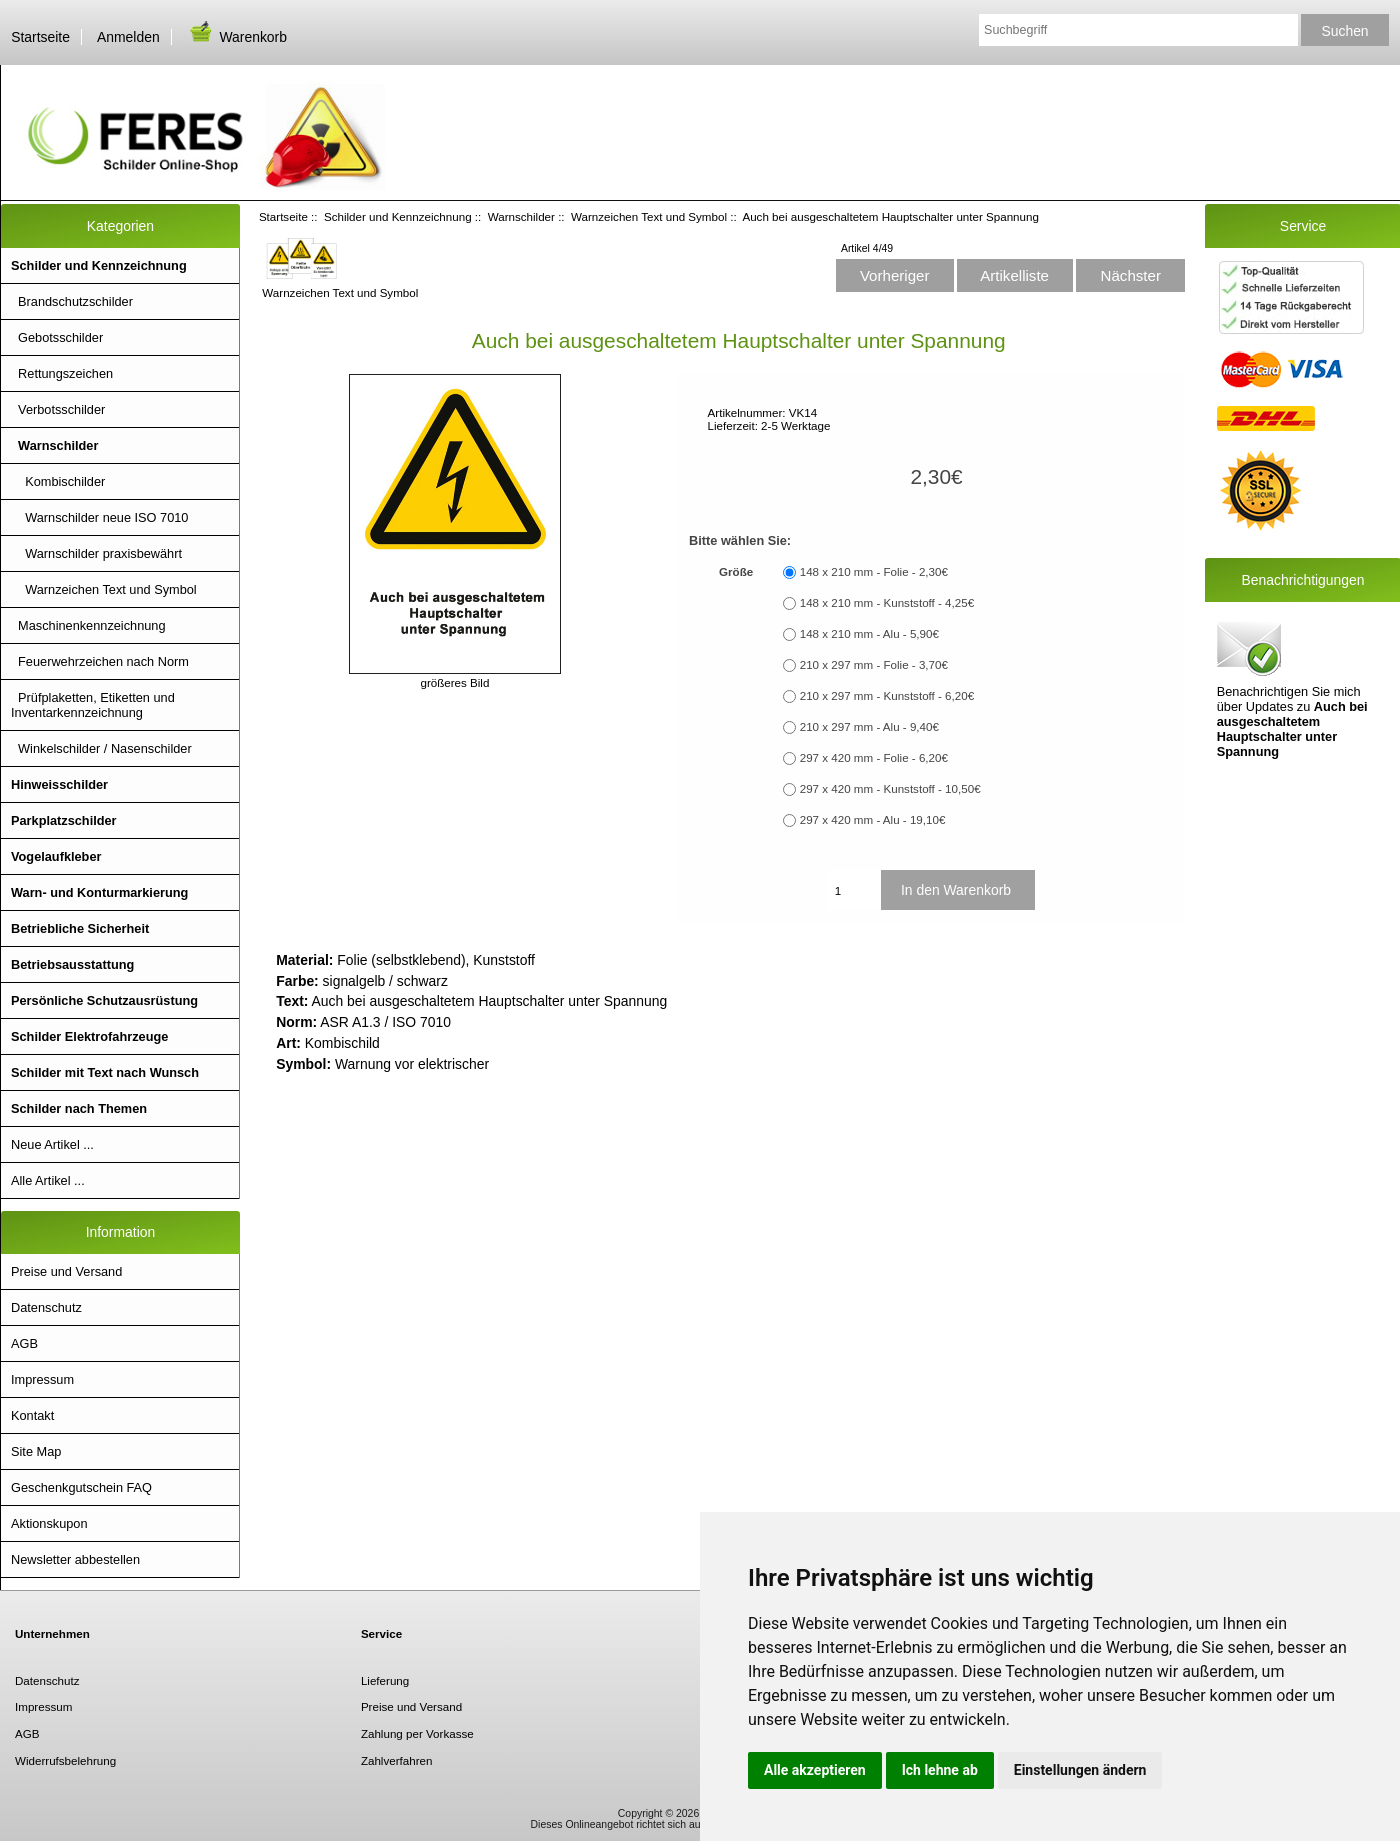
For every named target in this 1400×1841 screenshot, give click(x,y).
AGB (24, 1343)
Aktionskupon (49, 1523)
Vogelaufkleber (56, 856)
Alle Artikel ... (48, 1180)
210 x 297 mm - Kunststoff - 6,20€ (887, 696)
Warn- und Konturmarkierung (99, 892)
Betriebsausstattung (72, 964)
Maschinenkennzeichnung (88, 625)
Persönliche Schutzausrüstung (104, 1000)
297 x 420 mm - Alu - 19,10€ (873, 820)
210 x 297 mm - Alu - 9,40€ (869, 727)
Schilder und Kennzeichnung (398, 216)
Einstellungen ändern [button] (1080, 1770)
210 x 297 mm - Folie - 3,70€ (874, 665)
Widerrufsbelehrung (65, 1760)
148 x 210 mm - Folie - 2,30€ (874, 572)
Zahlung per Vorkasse (417, 1733)
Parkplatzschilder (64, 820)
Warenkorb (237, 37)
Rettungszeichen (62, 373)
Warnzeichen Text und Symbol (649, 216)
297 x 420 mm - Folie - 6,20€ (874, 758)
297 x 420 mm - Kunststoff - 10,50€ (890, 789)
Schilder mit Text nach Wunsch (105, 1072)
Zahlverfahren (397, 1760)
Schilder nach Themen (79, 1108)
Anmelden (128, 37)
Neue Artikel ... (52, 1144)
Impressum (42, 1379)
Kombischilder (58, 481)
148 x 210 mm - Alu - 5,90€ (869, 634)
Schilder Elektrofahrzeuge (89, 1036)
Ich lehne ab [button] (940, 1770)
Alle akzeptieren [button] (815, 1770)
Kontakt (32, 1415)
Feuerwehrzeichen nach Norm (100, 661)
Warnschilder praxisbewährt (96, 553)
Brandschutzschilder (72, 301)
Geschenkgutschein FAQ (81, 1487)
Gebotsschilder (57, 337)
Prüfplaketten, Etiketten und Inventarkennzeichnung (93, 705)
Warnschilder (521, 216)
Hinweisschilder (59, 784)
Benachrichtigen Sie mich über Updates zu (1292, 688)
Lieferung (385, 1680)
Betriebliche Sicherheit (80, 928)
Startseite (40, 37)
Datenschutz (46, 1307)
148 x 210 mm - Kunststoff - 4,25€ (887, 603)
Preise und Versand (66, 1271)
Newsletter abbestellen (75, 1559)
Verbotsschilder (58, 409)
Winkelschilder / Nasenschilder (101, 748)
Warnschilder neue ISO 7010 (99, 517)
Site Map (36, 1451)
